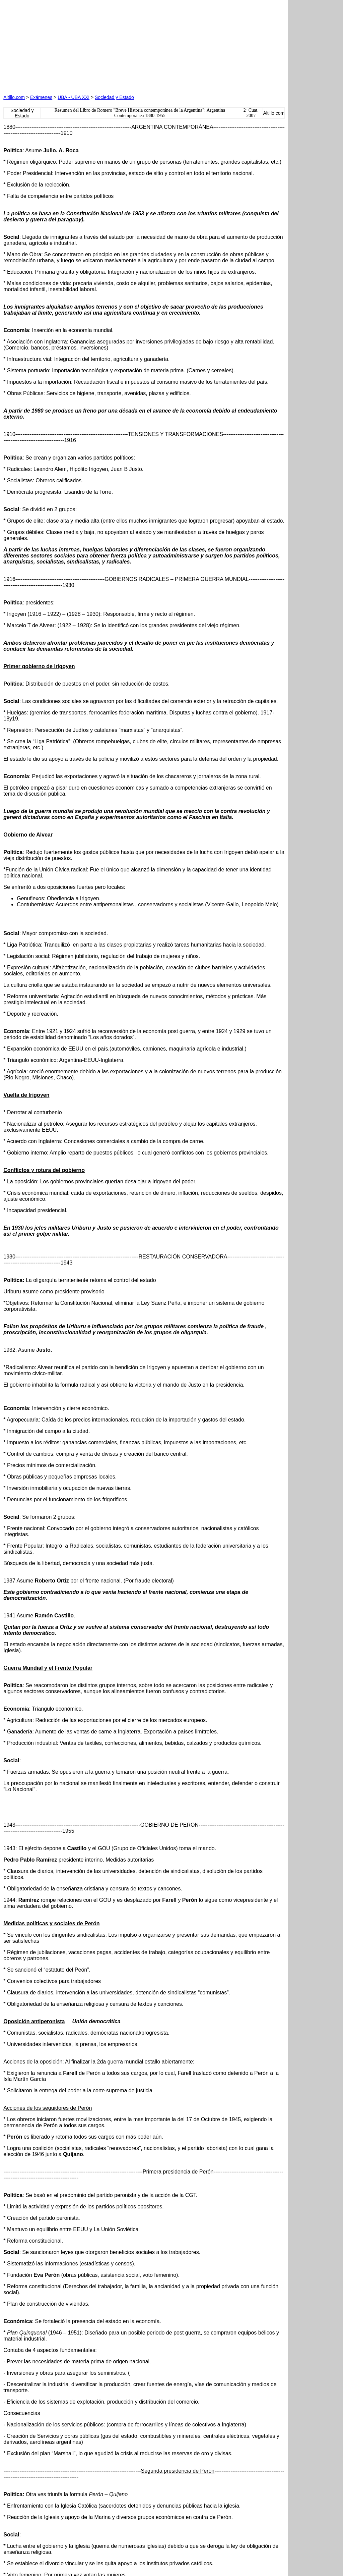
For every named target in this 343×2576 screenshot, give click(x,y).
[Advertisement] (79, 45)
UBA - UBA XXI (73, 97)
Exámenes (41, 97)
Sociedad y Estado (114, 97)
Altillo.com (14, 97)
